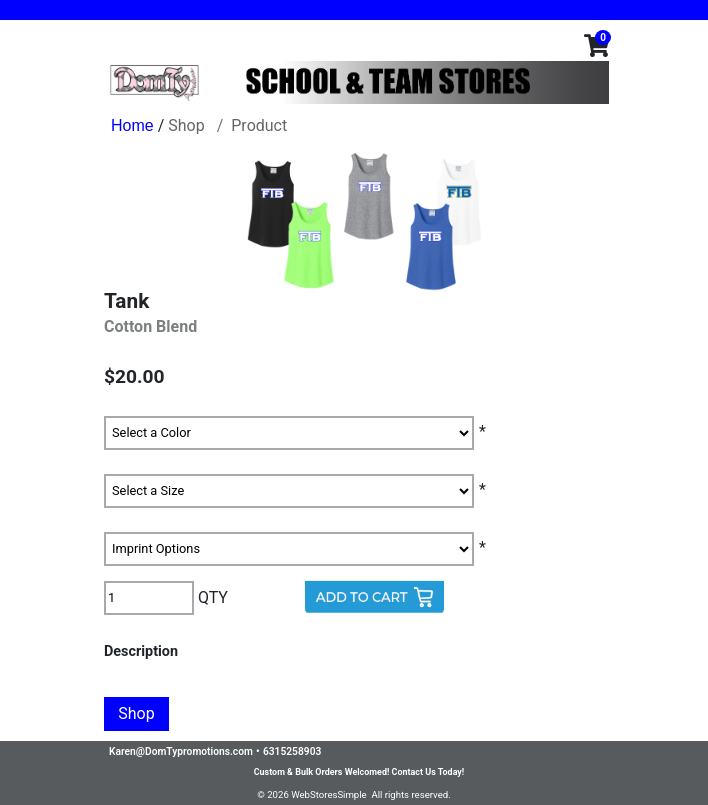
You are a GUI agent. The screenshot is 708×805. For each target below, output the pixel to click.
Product (259, 125)
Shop (186, 125)
